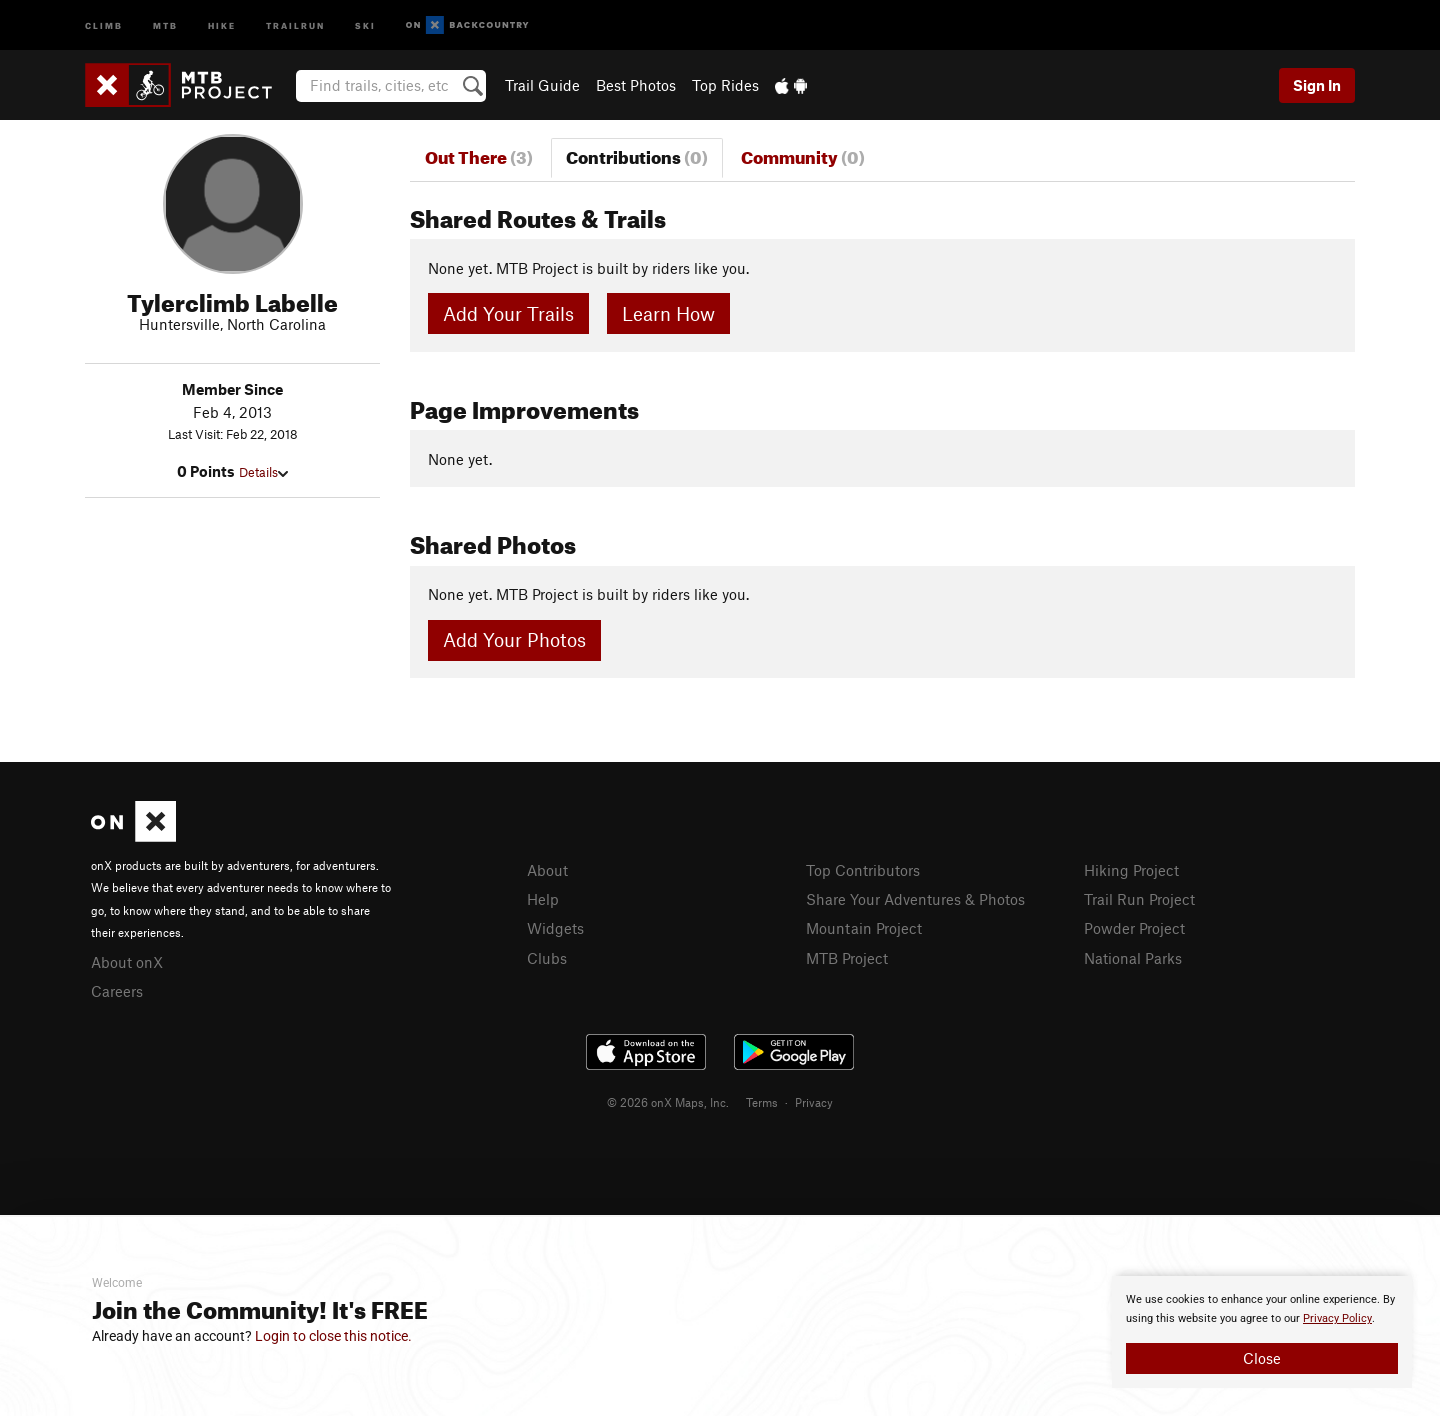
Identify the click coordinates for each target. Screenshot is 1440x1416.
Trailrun (295, 24)
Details (263, 472)
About (547, 870)
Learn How (668, 313)
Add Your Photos (514, 639)
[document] (1262, 1332)
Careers (117, 991)
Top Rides (725, 85)
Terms (762, 1102)
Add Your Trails (508, 313)
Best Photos (636, 85)
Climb (104, 24)
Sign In (1317, 85)
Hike (222, 24)
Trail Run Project (1139, 899)
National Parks (1133, 958)
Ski (365, 24)
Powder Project (1134, 928)
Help (543, 899)
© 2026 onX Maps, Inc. (668, 1102)
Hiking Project (1131, 870)
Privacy (814, 1102)
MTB (165, 24)
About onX (127, 962)
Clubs (547, 958)
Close (1262, 1358)
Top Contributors (863, 870)
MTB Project (847, 958)
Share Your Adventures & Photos (915, 899)
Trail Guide (542, 85)
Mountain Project (864, 928)
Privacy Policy (1337, 1318)
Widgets (555, 928)
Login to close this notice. (333, 1336)
